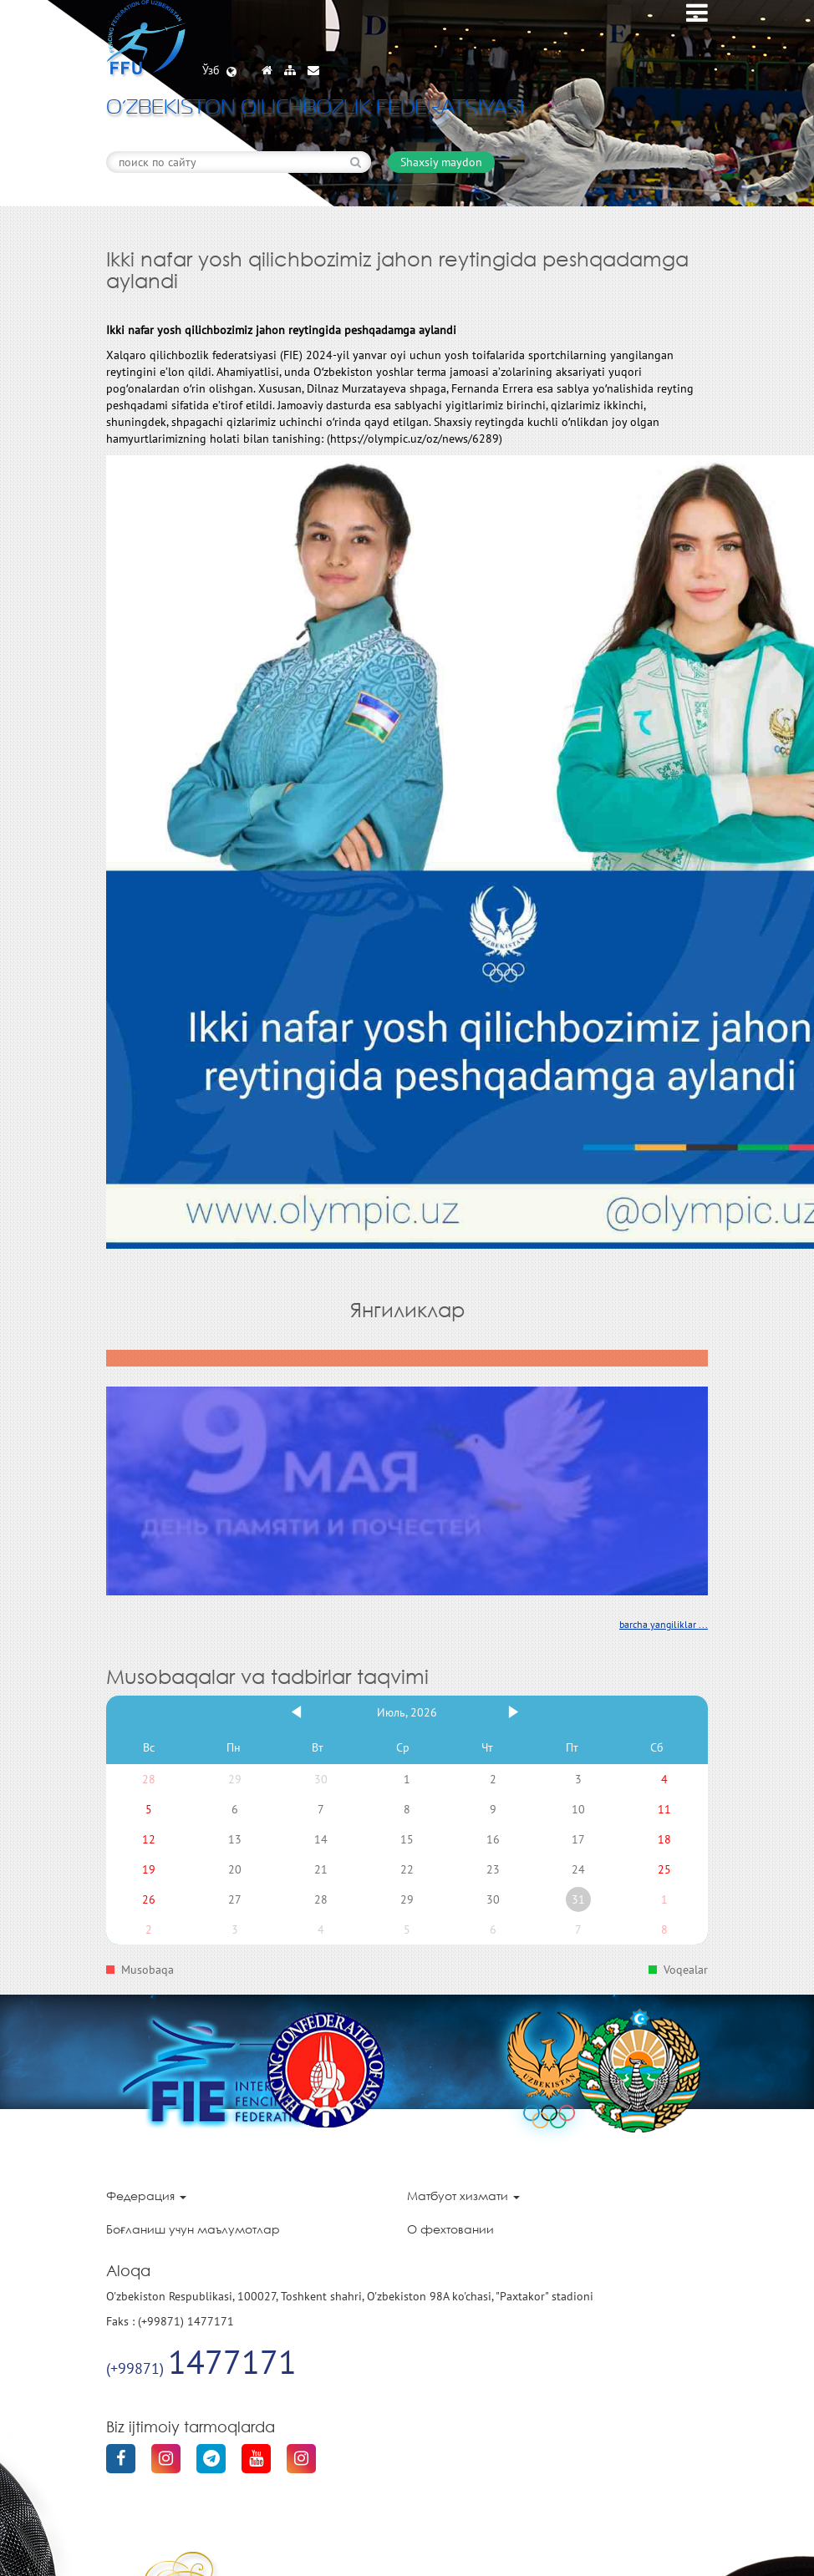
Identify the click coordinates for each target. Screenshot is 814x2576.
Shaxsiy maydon (441, 162)
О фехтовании (450, 2229)
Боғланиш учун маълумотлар (193, 2229)
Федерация (146, 2195)
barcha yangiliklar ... (663, 1624)
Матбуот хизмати (463, 2195)
